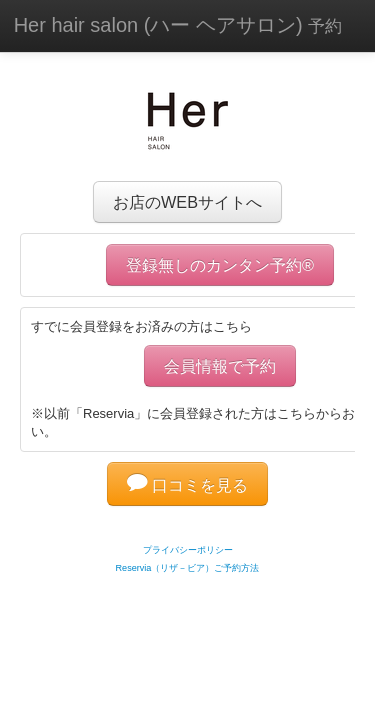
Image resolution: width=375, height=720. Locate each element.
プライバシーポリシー (188, 550)
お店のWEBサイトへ (187, 202)
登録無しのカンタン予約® (220, 265)
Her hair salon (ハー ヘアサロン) (178, 25)
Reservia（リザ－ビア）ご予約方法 (188, 568)
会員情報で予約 (220, 366)
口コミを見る (188, 485)
